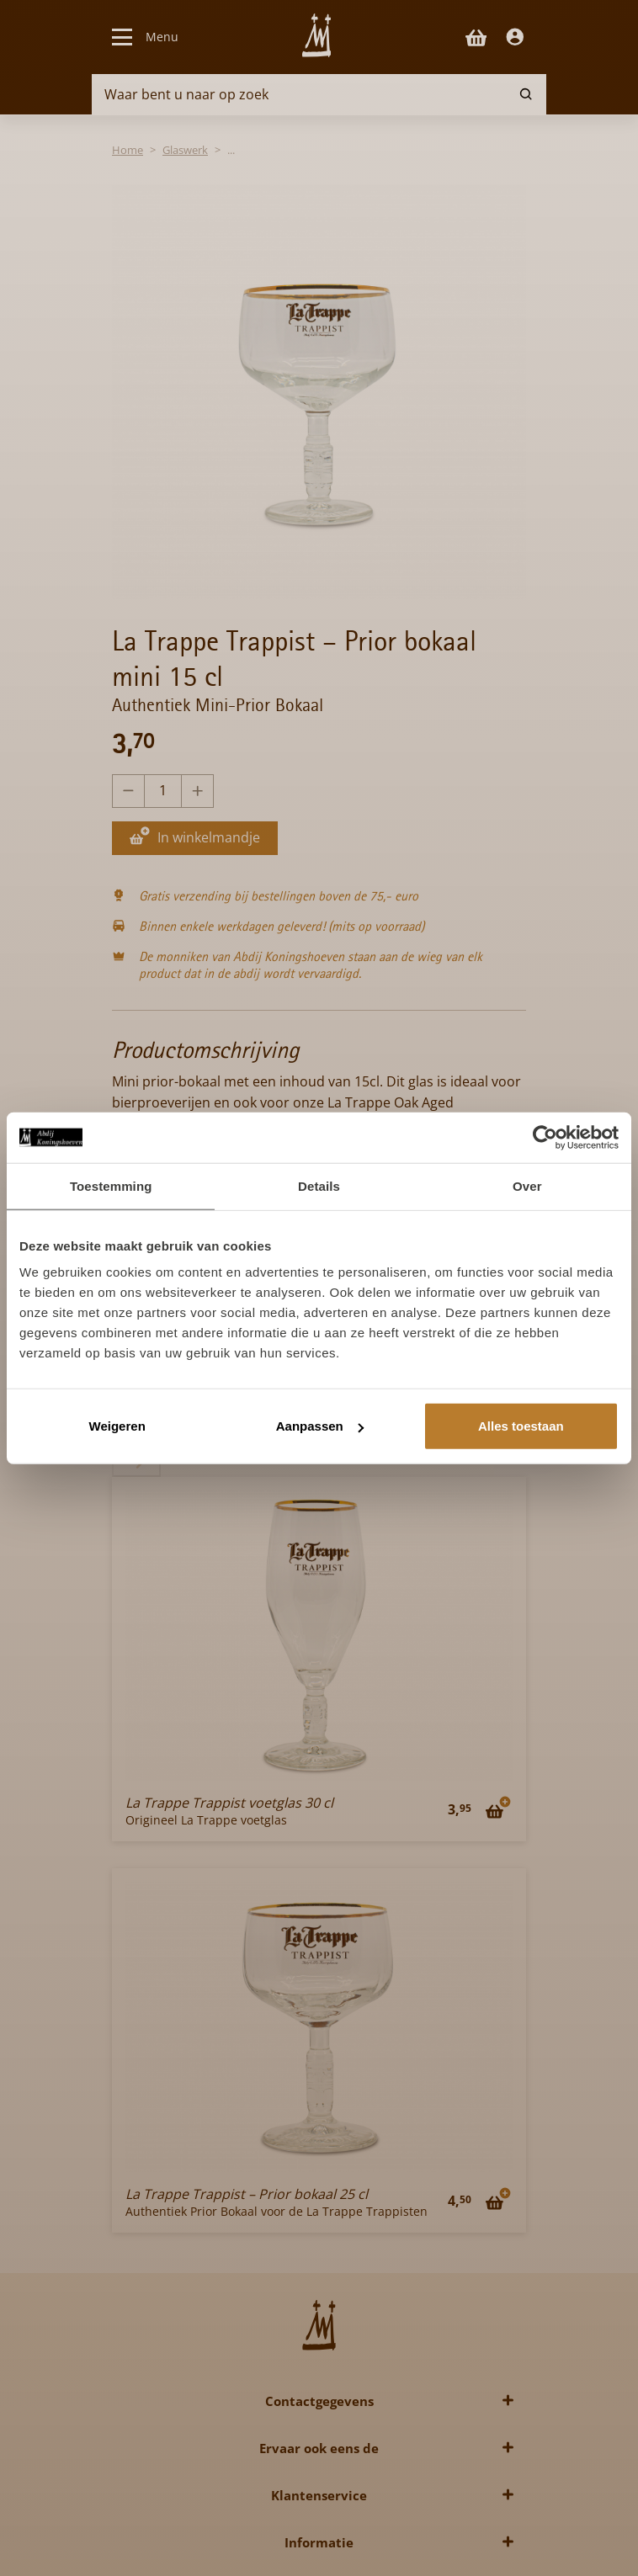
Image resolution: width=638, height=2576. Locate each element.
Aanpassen (320, 1426)
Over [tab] (527, 1185)
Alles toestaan (521, 1426)
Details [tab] (319, 1185)
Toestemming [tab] (111, 1185)
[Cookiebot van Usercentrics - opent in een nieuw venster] (545, 1137)
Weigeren (117, 1426)
